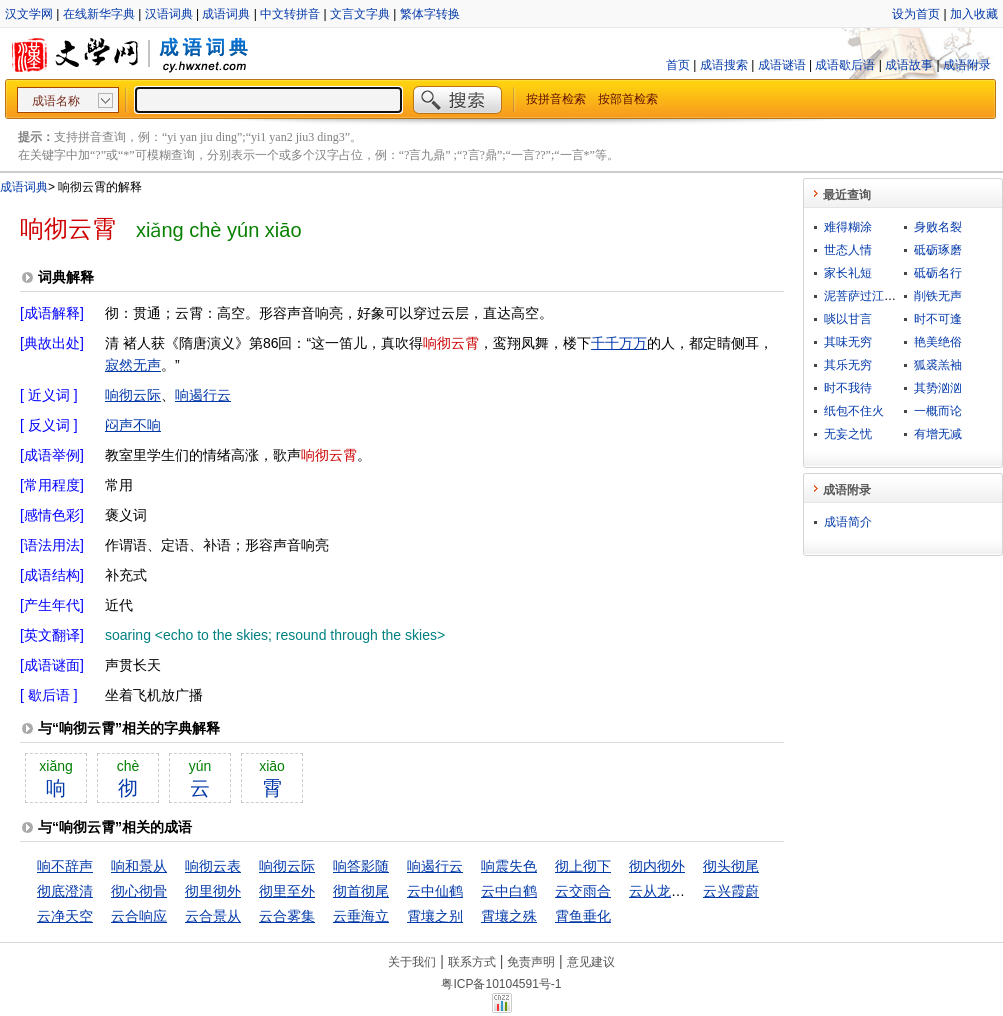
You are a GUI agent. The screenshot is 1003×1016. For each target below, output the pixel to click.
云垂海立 (361, 916)
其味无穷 (848, 342)
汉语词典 (169, 14)
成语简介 (848, 522)
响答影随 (361, 866)
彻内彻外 (657, 866)
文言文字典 (360, 14)
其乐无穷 (848, 365)
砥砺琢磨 (938, 250)
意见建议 (591, 962)
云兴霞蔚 (731, 891)
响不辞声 (65, 866)
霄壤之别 (435, 916)
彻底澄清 (65, 891)
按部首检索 (628, 99)
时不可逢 (938, 319)
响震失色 (509, 866)
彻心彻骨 (139, 891)
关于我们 (412, 962)
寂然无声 (133, 365)
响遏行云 (203, 395)
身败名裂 (938, 227)
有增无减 (938, 434)
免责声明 (531, 962)
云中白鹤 (509, 891)
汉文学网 (29, 14)
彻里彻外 (213, 891)
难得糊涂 (848, 227)
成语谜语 (782, 65)
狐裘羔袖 (938, 365)
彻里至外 (287, 891)
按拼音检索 (556, 99)
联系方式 (472, 962)
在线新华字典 (99, 14)
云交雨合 (583, 891)
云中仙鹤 (435, 891)
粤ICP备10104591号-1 (501, 984)
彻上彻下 (583, 866)
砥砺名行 (938, 273)
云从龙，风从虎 (678, 891)
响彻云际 (133, 395)
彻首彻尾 (361, 891)
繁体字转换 (430, 14)
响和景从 (139, 866)
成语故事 (909, 65)
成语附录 (967, 65)
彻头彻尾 (731, 866)
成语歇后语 (845, 65)
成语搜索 (724, 65)
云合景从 (213, 916)
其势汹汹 (938, 388)
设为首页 (916, 14)
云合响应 (139, 916)
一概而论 (938, 411)
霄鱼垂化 (583, 916)
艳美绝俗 (938, 342)
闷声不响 (133, 425)
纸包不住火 (854, 411)
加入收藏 (974, 14)
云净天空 (65, 916)
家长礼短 (848, 273)
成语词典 (226, 14)
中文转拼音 (290, 14)
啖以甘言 (848, 319)
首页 (678, 65)
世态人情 (848, 250)
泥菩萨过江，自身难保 (884, 296)
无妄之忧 (848, 434)
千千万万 (619, 343)
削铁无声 (938, 296)
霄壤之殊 (509, 916)
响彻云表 (213, 866)
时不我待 (848, 388)
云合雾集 (287, 916)
